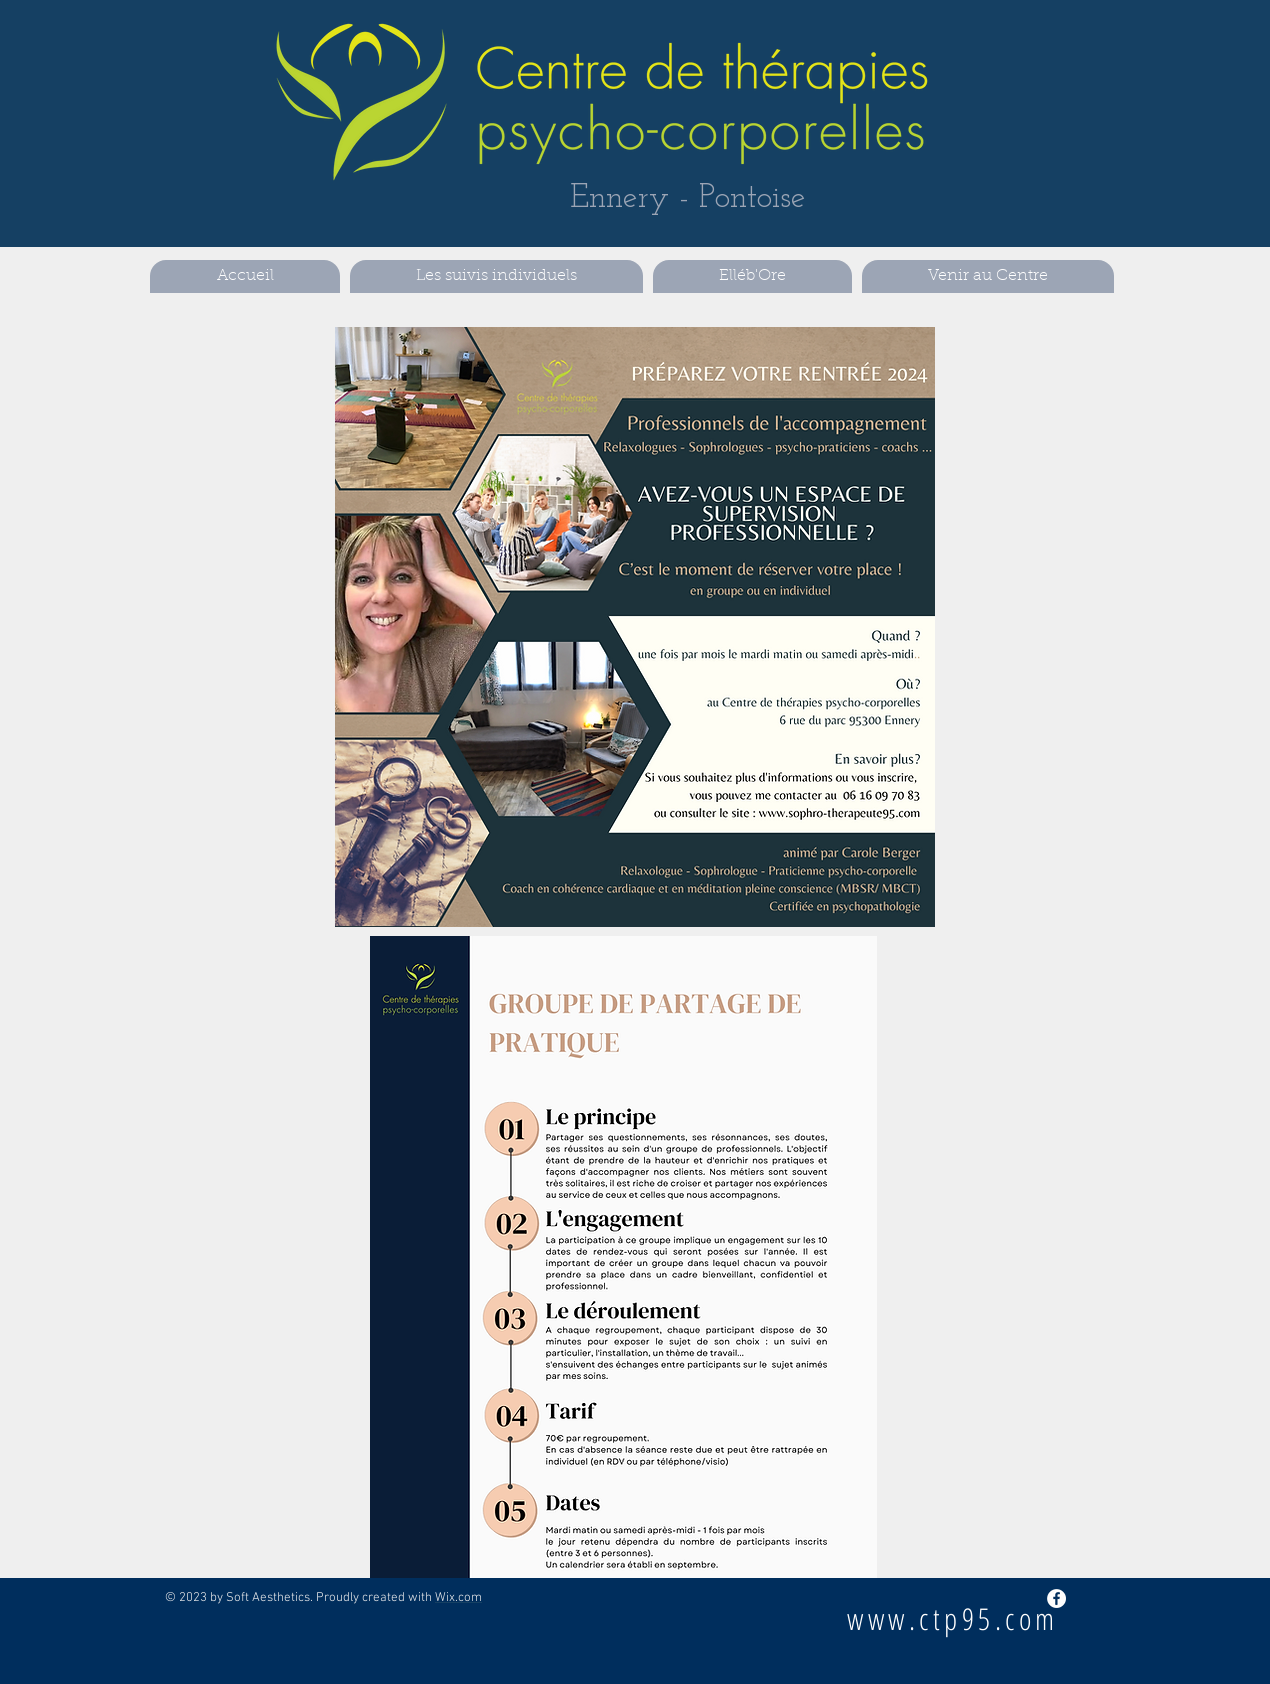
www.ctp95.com (953, 1618)
